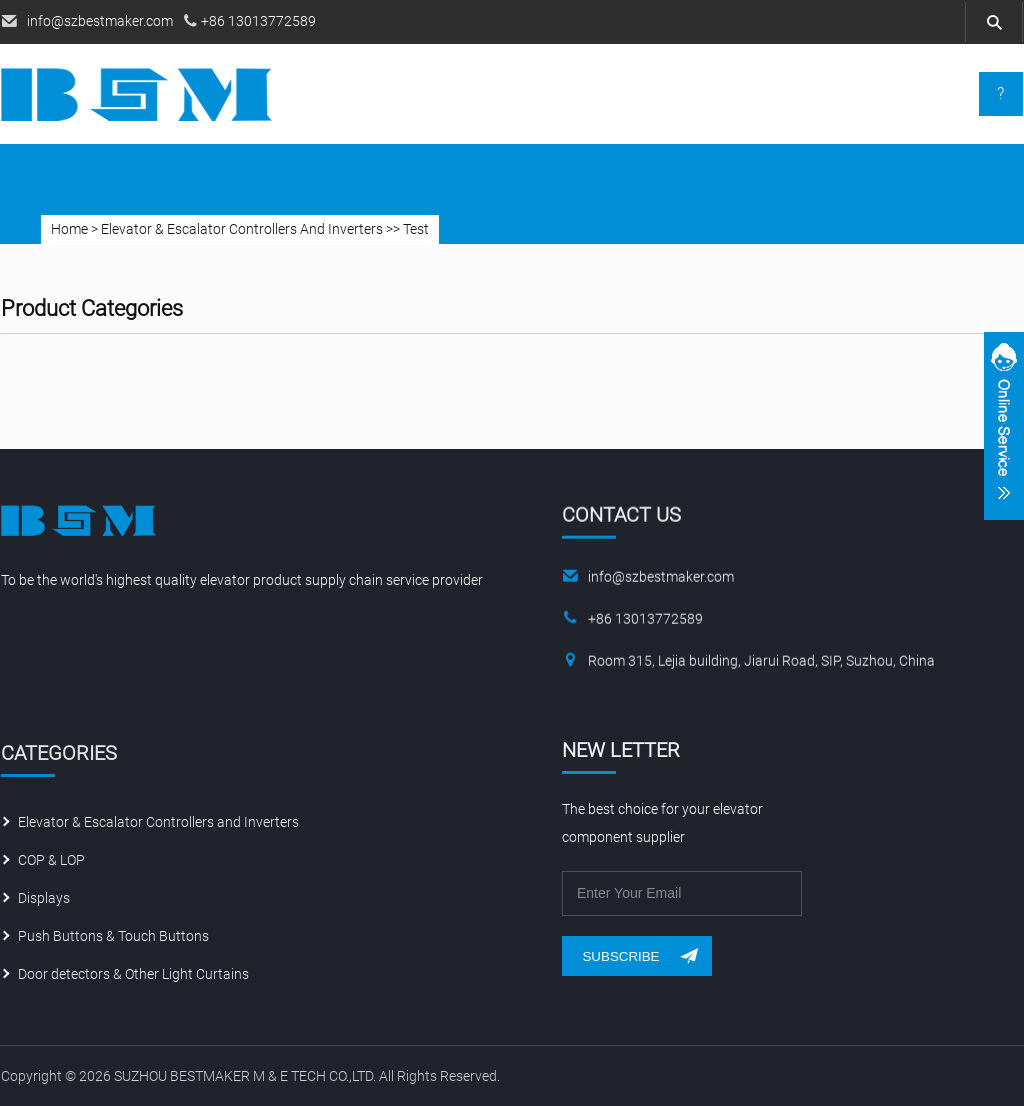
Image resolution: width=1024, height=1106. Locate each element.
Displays (44, 902)
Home (69, 229)
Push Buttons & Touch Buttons (113, 940)
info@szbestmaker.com (100, 21)
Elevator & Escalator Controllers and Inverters (158, 826)
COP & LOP (51, 864)
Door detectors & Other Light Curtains (133, 978)
